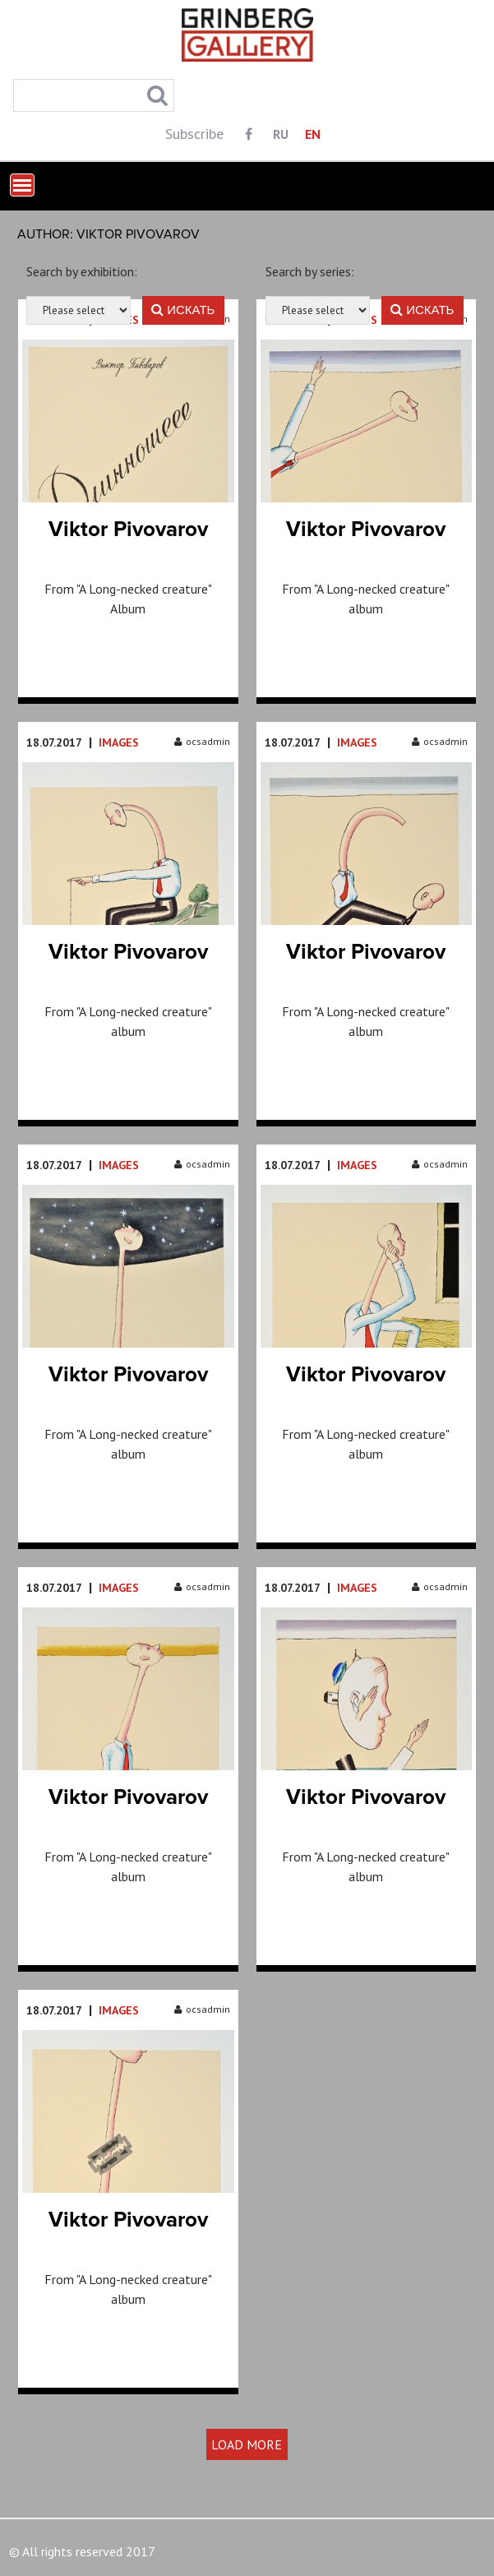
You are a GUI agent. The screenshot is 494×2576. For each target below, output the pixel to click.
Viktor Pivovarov (128, 529)
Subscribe (194, 133)
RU (281, 134)
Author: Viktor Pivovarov (108, 234)
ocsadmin (202, 741)
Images (119, 742)
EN (313, 134)
